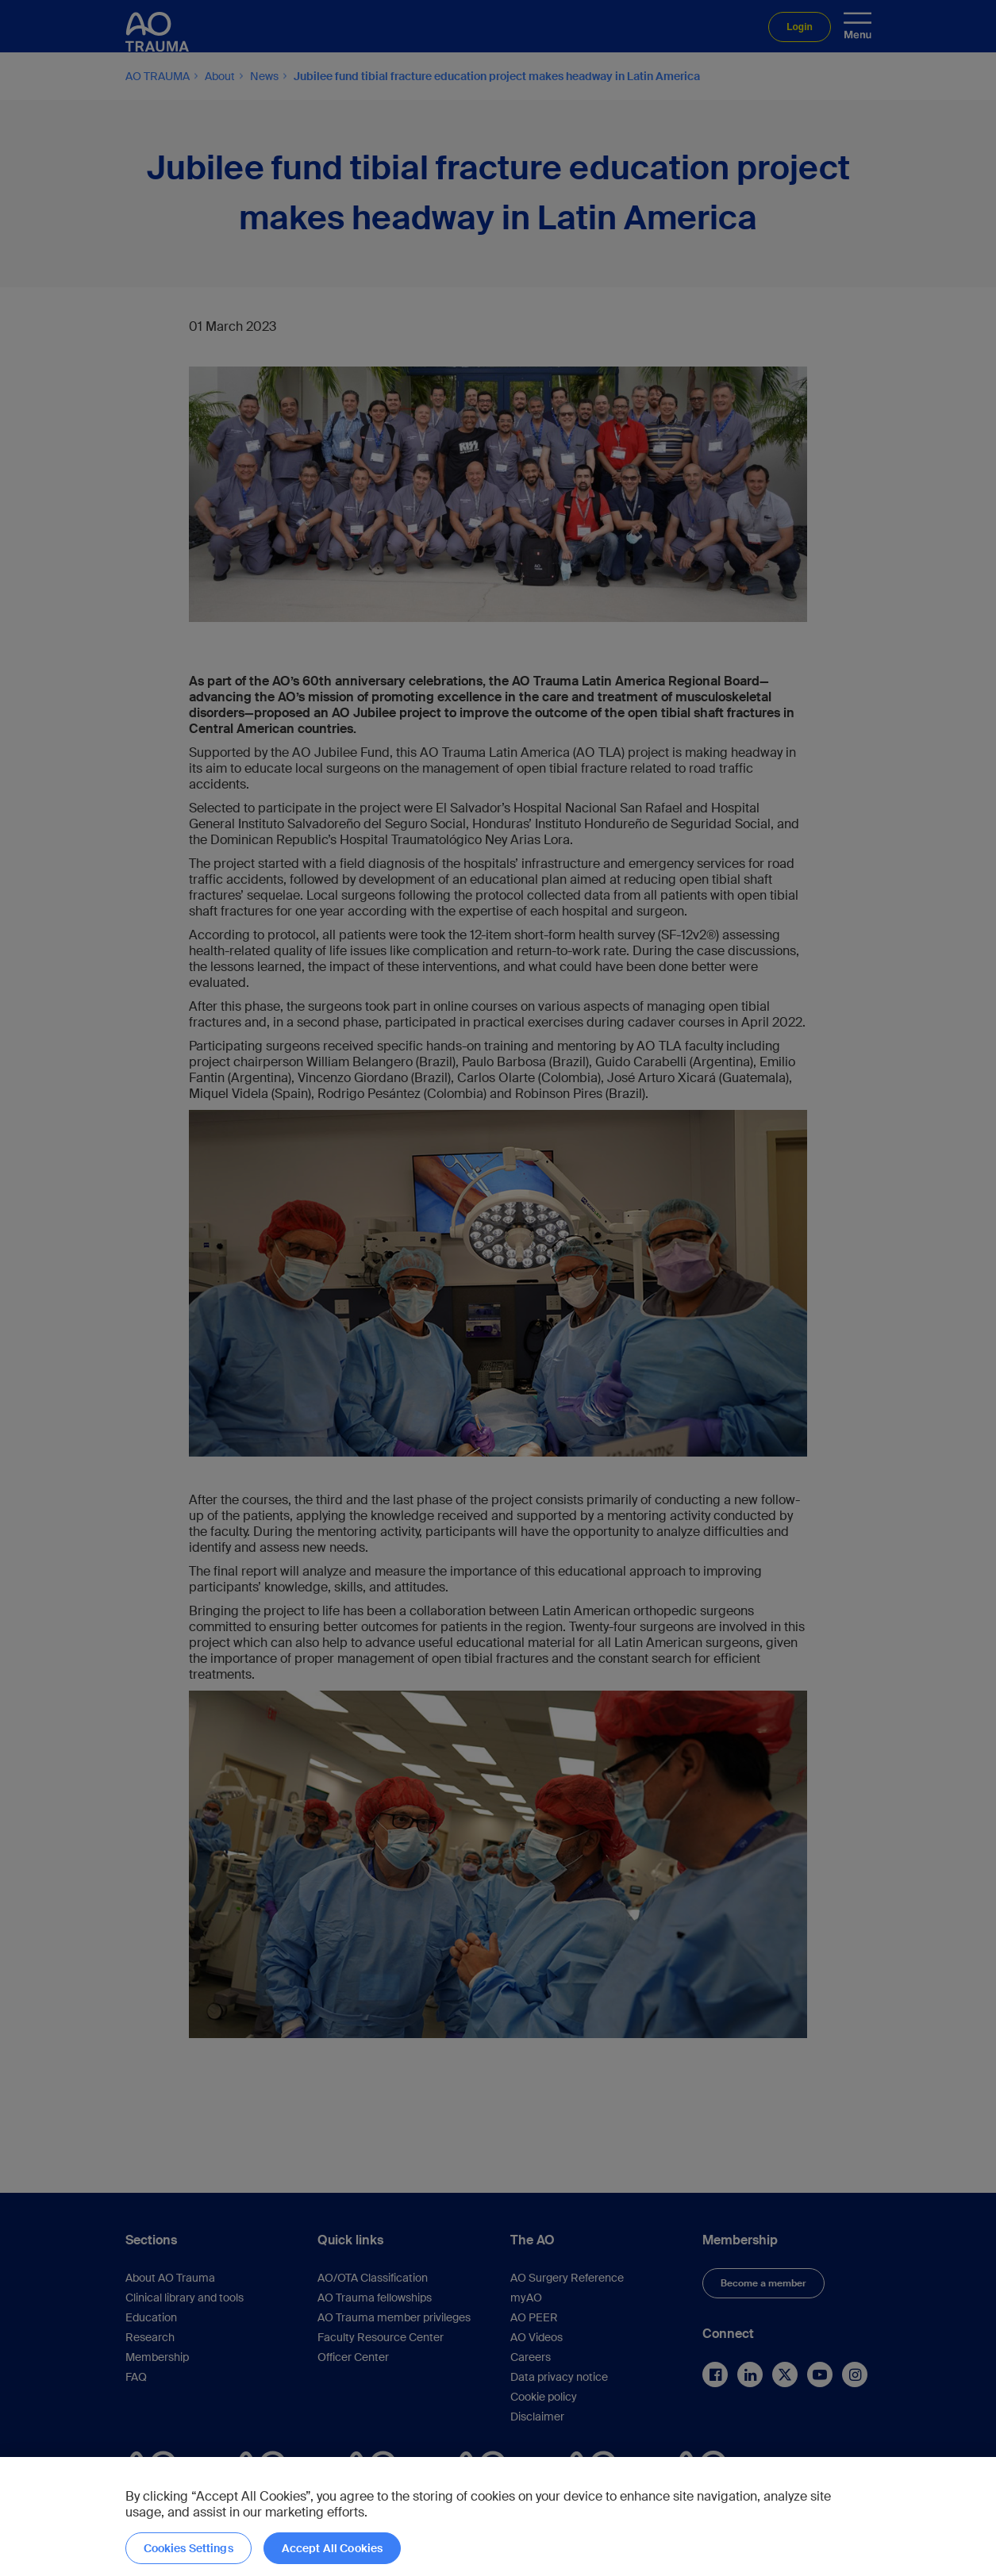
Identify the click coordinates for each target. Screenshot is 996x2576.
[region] (498, 2516)
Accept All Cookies (332, 2548)
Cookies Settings (188, 2548)
